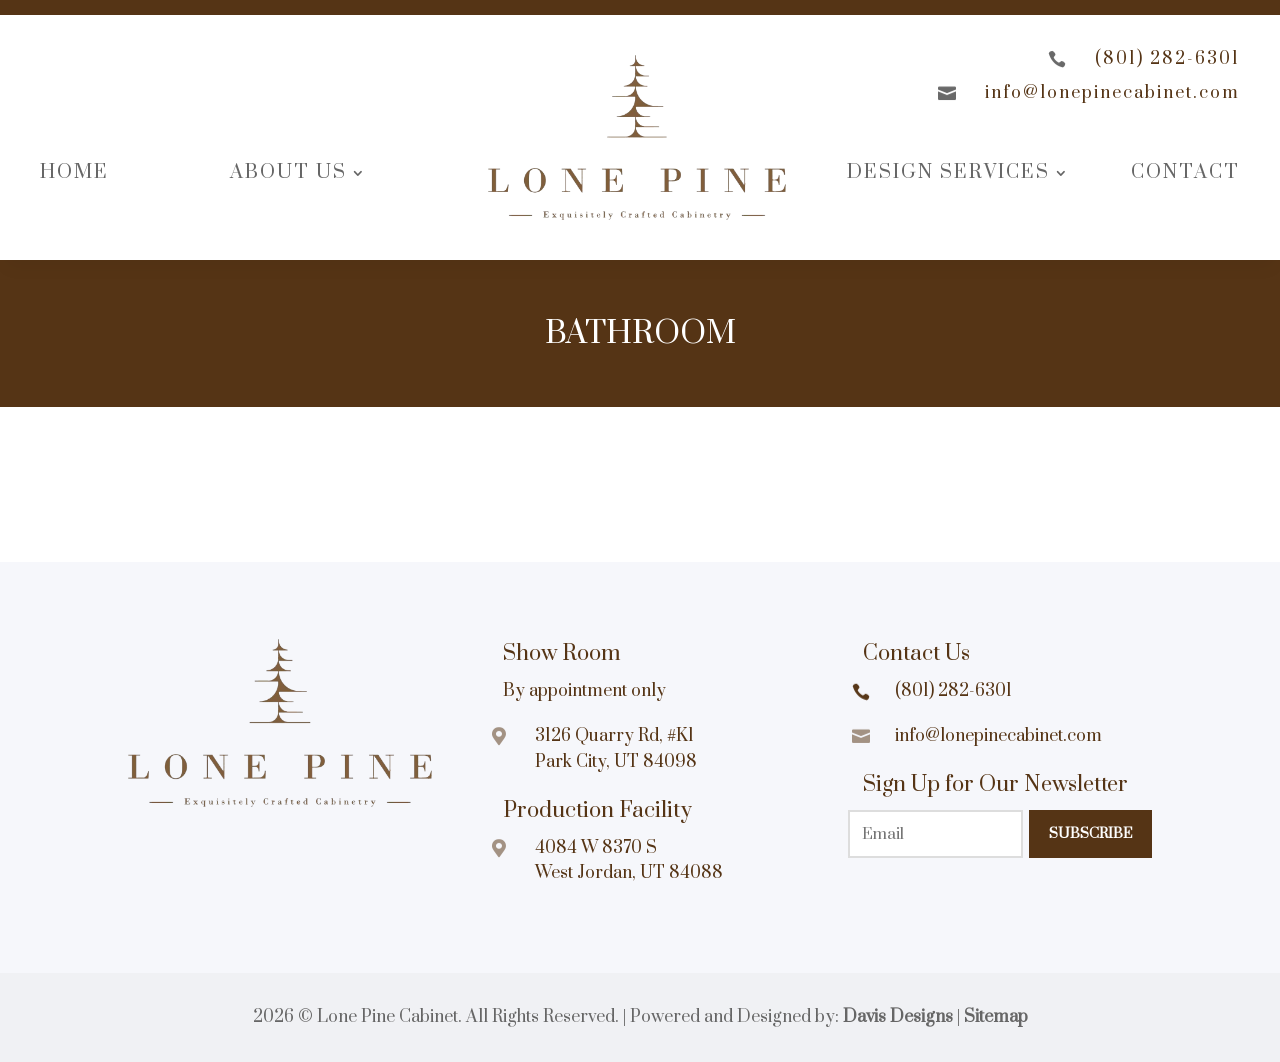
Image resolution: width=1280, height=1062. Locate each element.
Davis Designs (898, 1017)
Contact (1185, 172)
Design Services (948, 172)
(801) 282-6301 (1167, 59)
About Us (288, 172)
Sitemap (996, 1017)
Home (74, 172)
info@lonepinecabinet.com (1112, 93)
